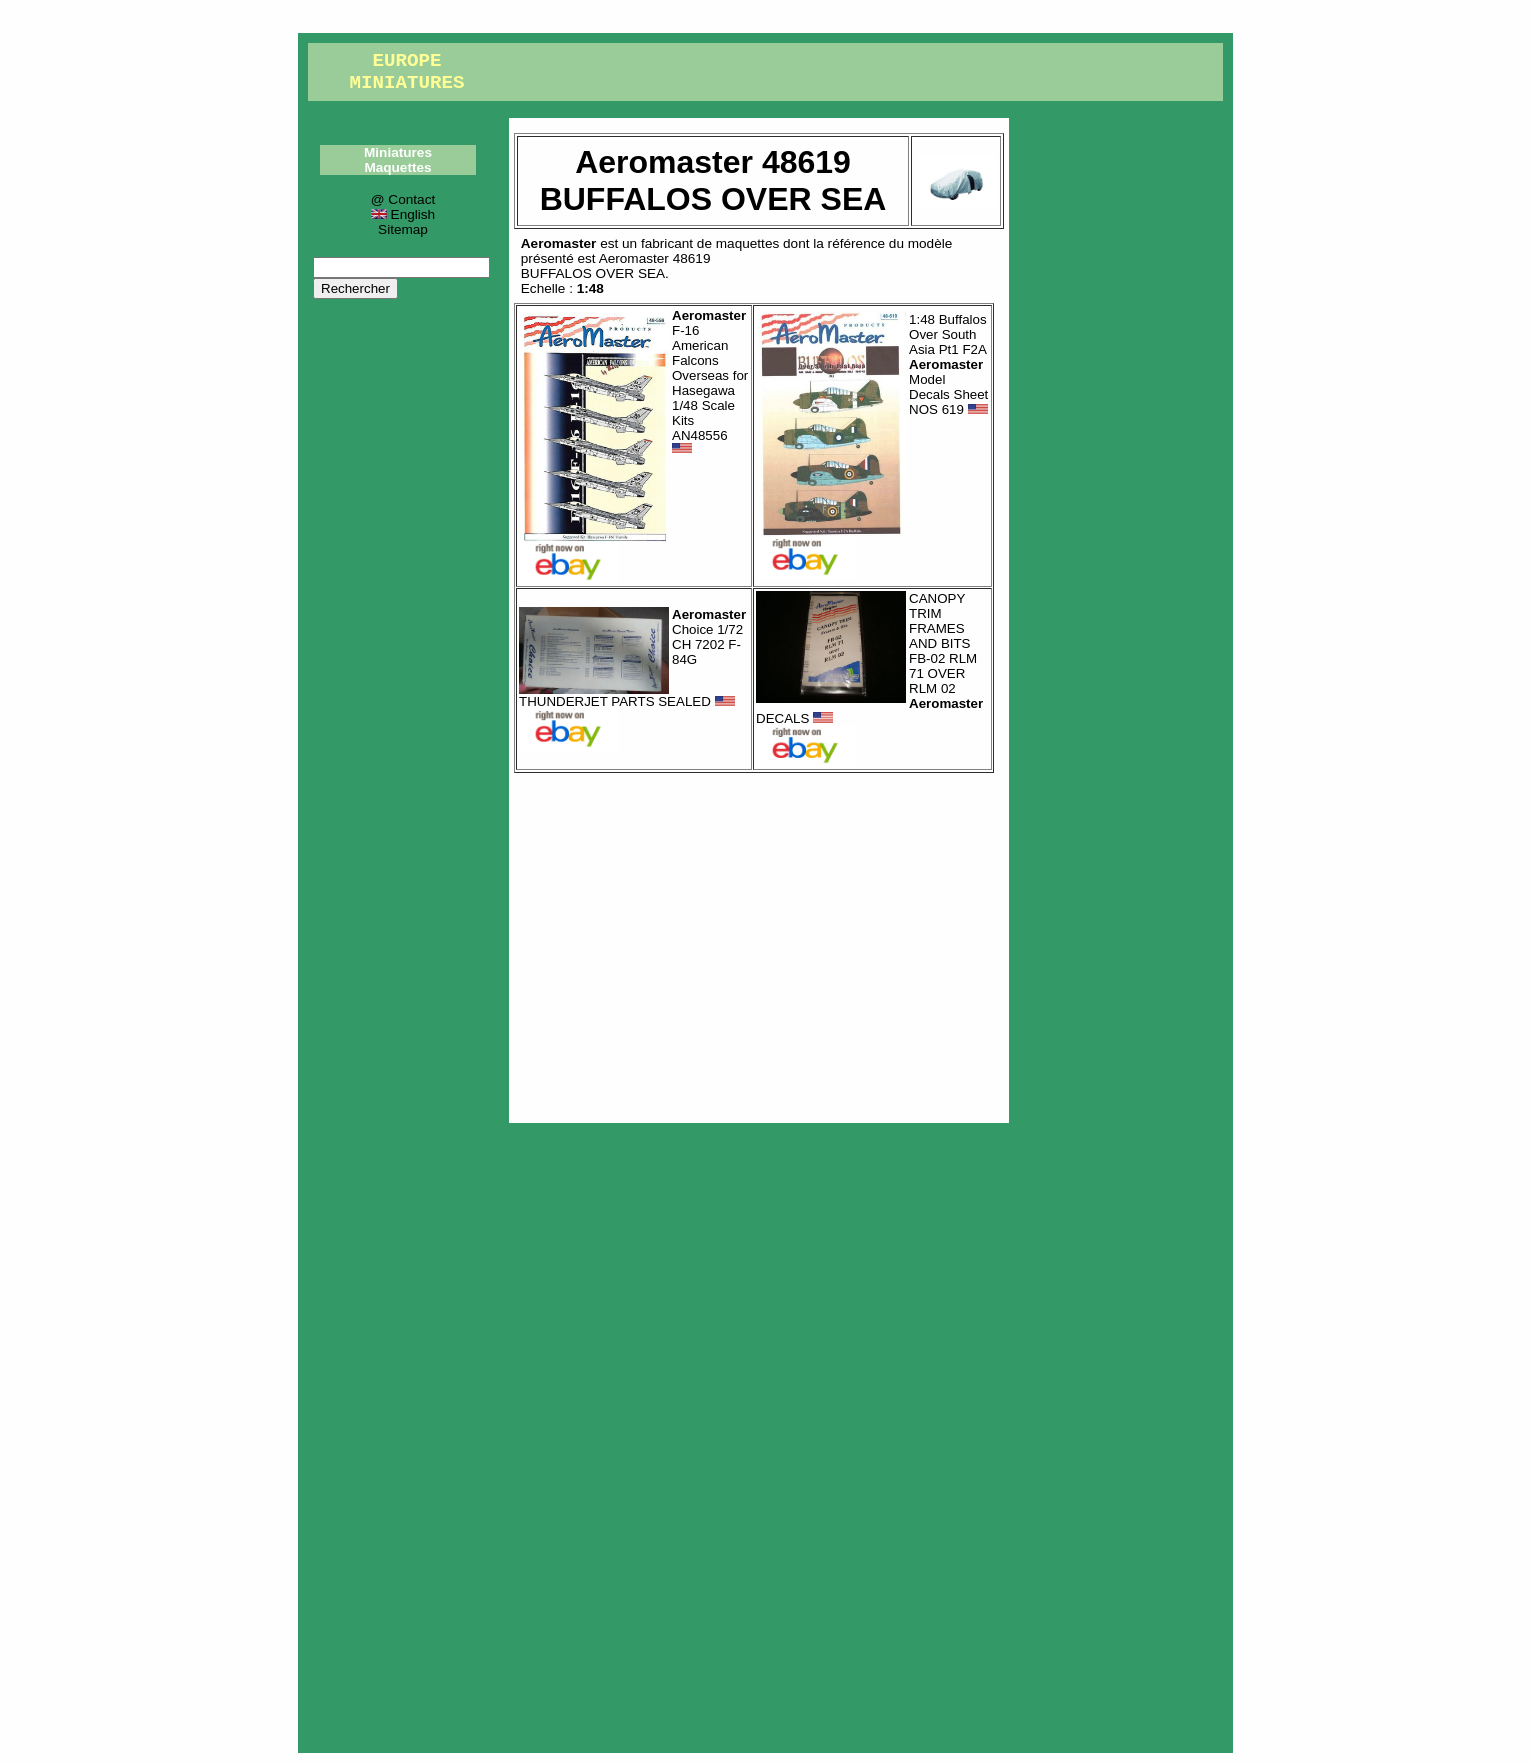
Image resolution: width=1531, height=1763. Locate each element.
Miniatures (398, 152)
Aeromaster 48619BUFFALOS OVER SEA (616, 266)
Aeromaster (559, 243)
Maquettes (397, 167)
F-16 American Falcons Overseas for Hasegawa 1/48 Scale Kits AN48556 (710, 382)
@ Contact (403, 199)
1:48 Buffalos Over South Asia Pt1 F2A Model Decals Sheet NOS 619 (948, 364)
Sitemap (403, 229)
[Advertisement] (759, 943)
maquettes (747, 243)
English (403, 214)
